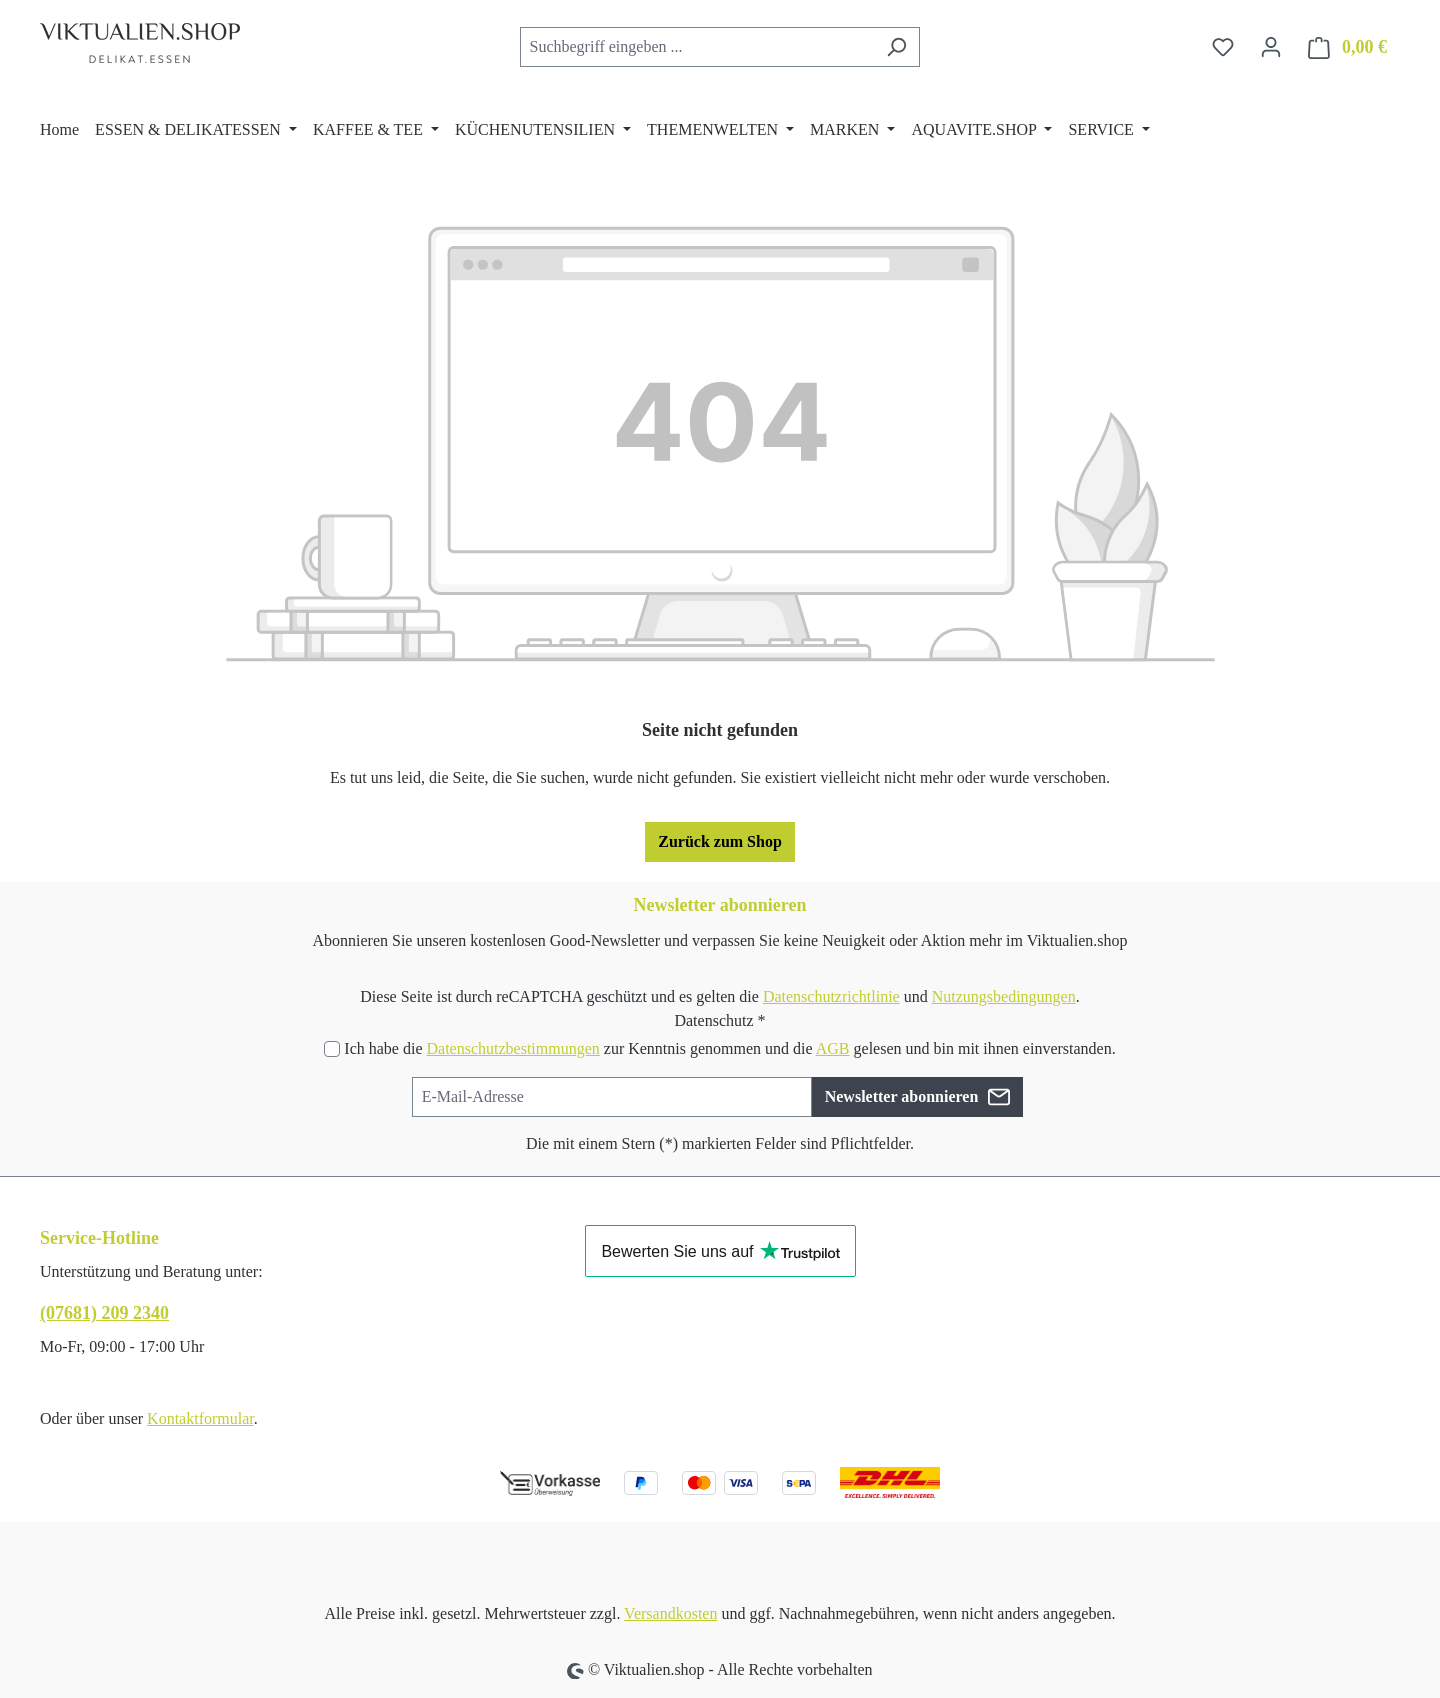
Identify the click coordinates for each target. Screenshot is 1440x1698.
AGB (833, 1048)
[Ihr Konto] (1271, 47)
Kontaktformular (200, 1418)
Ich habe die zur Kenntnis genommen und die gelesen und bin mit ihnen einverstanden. (729, 1048)
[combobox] (697, 47)
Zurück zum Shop (720, 841)
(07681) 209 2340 (104, 1313)
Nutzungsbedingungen (1004, 996)
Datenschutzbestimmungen (512, 1048)
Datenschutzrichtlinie (831, 996)
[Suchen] (896, 47)
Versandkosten (670, 1613)
